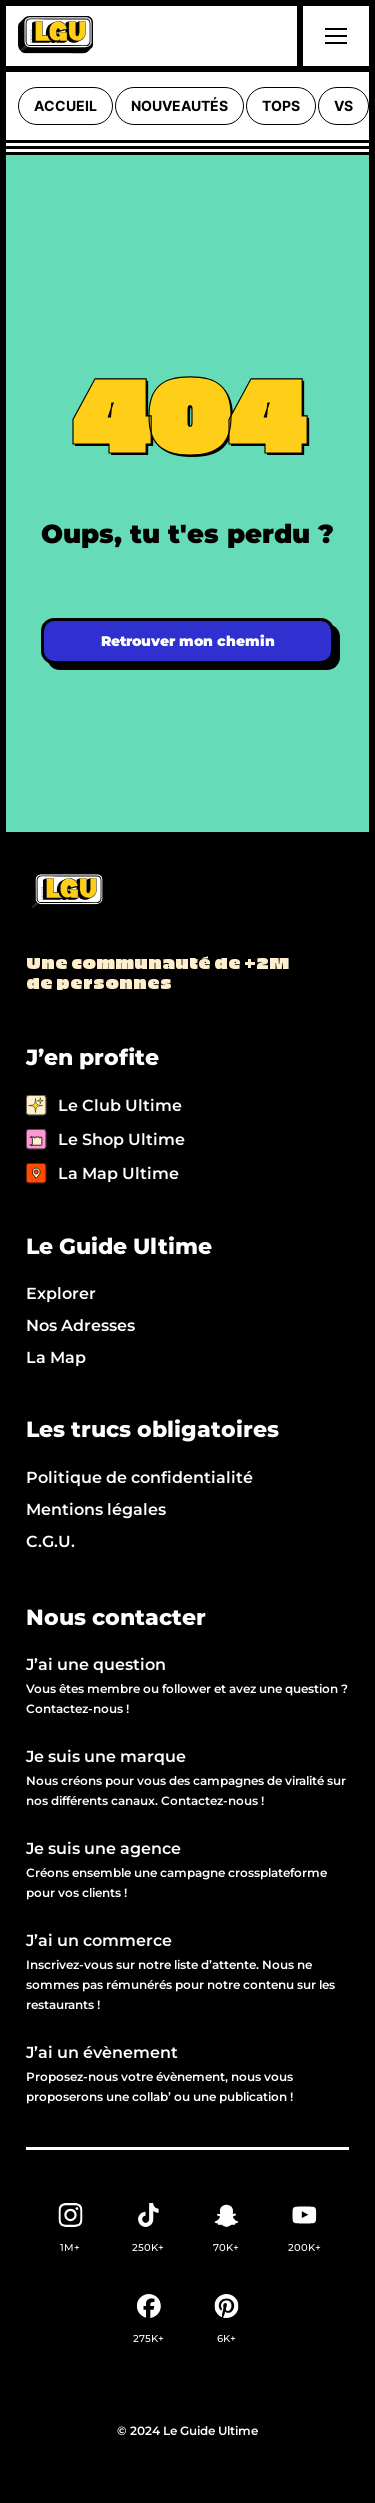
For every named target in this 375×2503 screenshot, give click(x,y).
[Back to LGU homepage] (66, 892)
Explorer (61, 1293)
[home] (55, 36)
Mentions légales (96, 1509)
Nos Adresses (80, 1325)
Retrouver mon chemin (188, 641)
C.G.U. (50, 1541)
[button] (333, 36)
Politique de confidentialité (139, 1477)
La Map (56, 1357)
